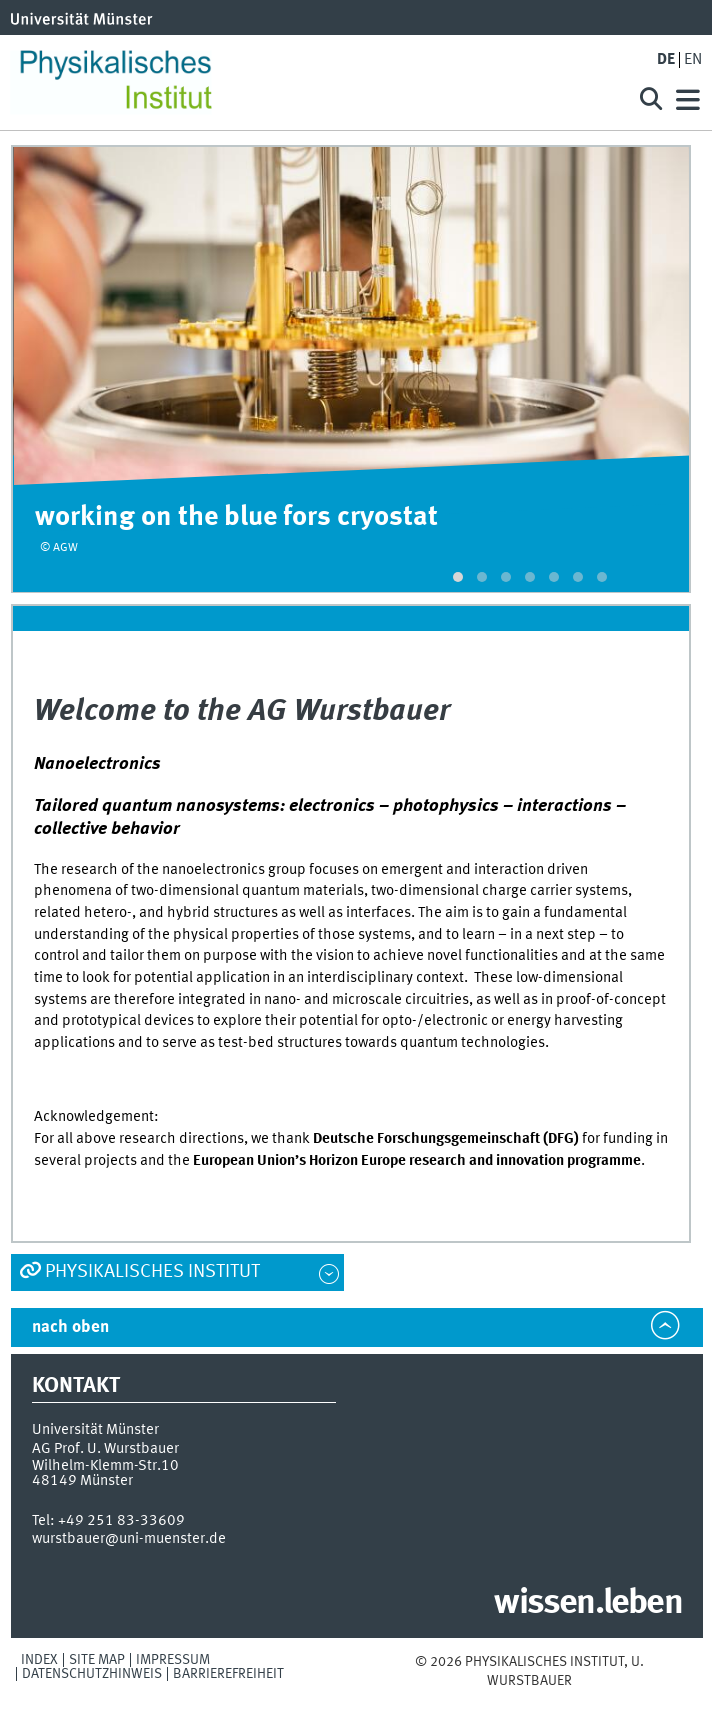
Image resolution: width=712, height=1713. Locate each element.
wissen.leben (587, 1604)
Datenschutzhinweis (92, 1674)
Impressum (173, 1660)
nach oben (70, 1327)
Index (39, 1660)
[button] (458, 577)
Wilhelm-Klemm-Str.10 (105, 1466)
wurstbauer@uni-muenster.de (129, 1539)
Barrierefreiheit (228, 1674)
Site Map (97, 1660)
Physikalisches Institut (152, 1272)
